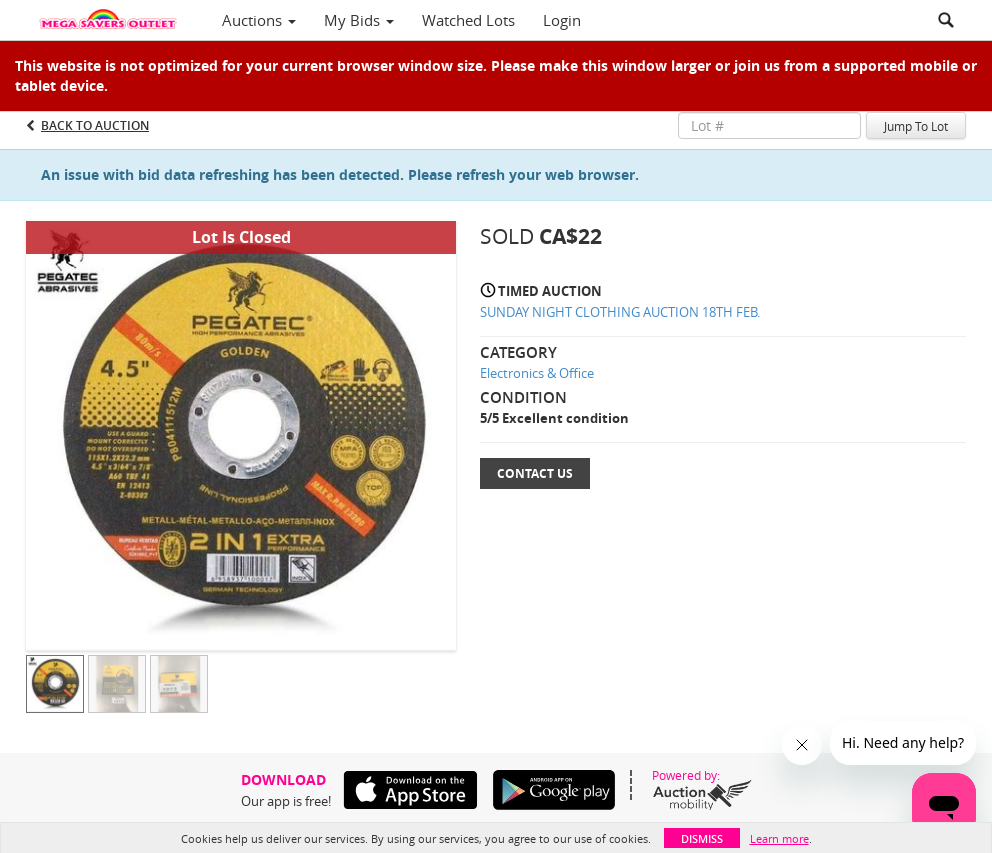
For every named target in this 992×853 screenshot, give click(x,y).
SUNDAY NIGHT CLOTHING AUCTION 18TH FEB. (620, 312)
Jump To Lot (916, 126)
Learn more (779, 838)
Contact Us (535, 473)
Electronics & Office (537, 373)
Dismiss (702, 838)
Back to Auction (95, 125)
